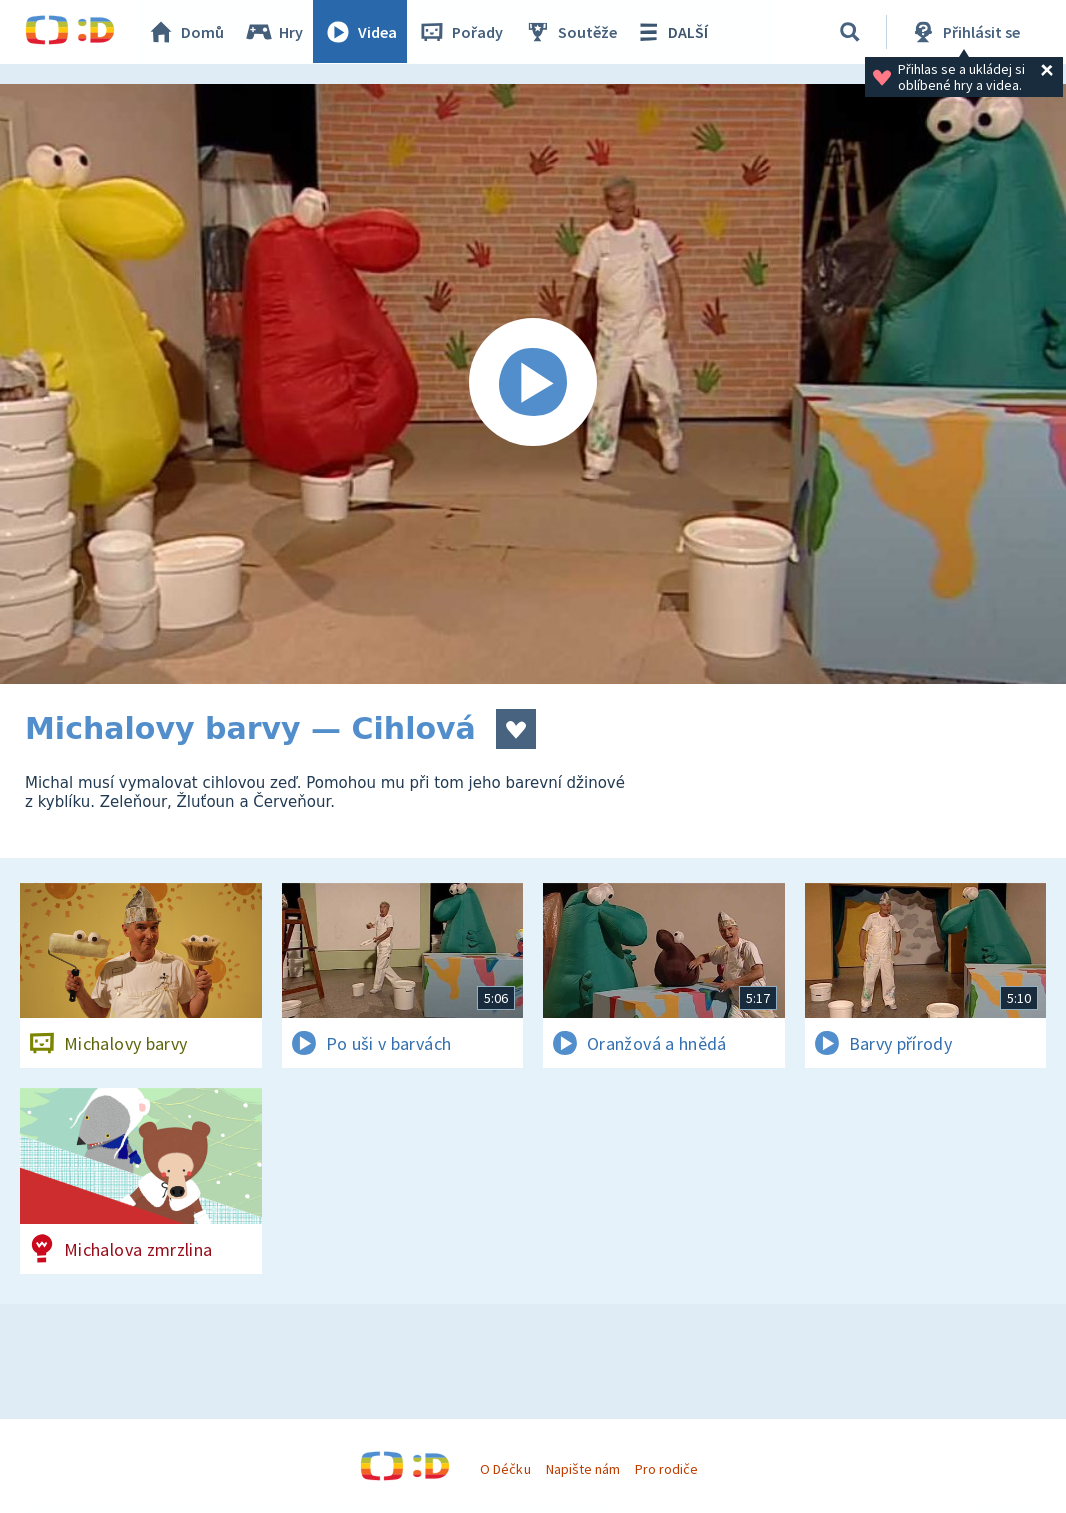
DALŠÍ (671, 32)
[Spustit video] (533, 384)
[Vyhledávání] (850, 32)
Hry (274, 32)
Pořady (461, 32)
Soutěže (571, 32)
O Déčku (505, 1469)
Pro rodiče (666, 1469)
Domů (186, 32)
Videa (361, 32)
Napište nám (583, 1469)
